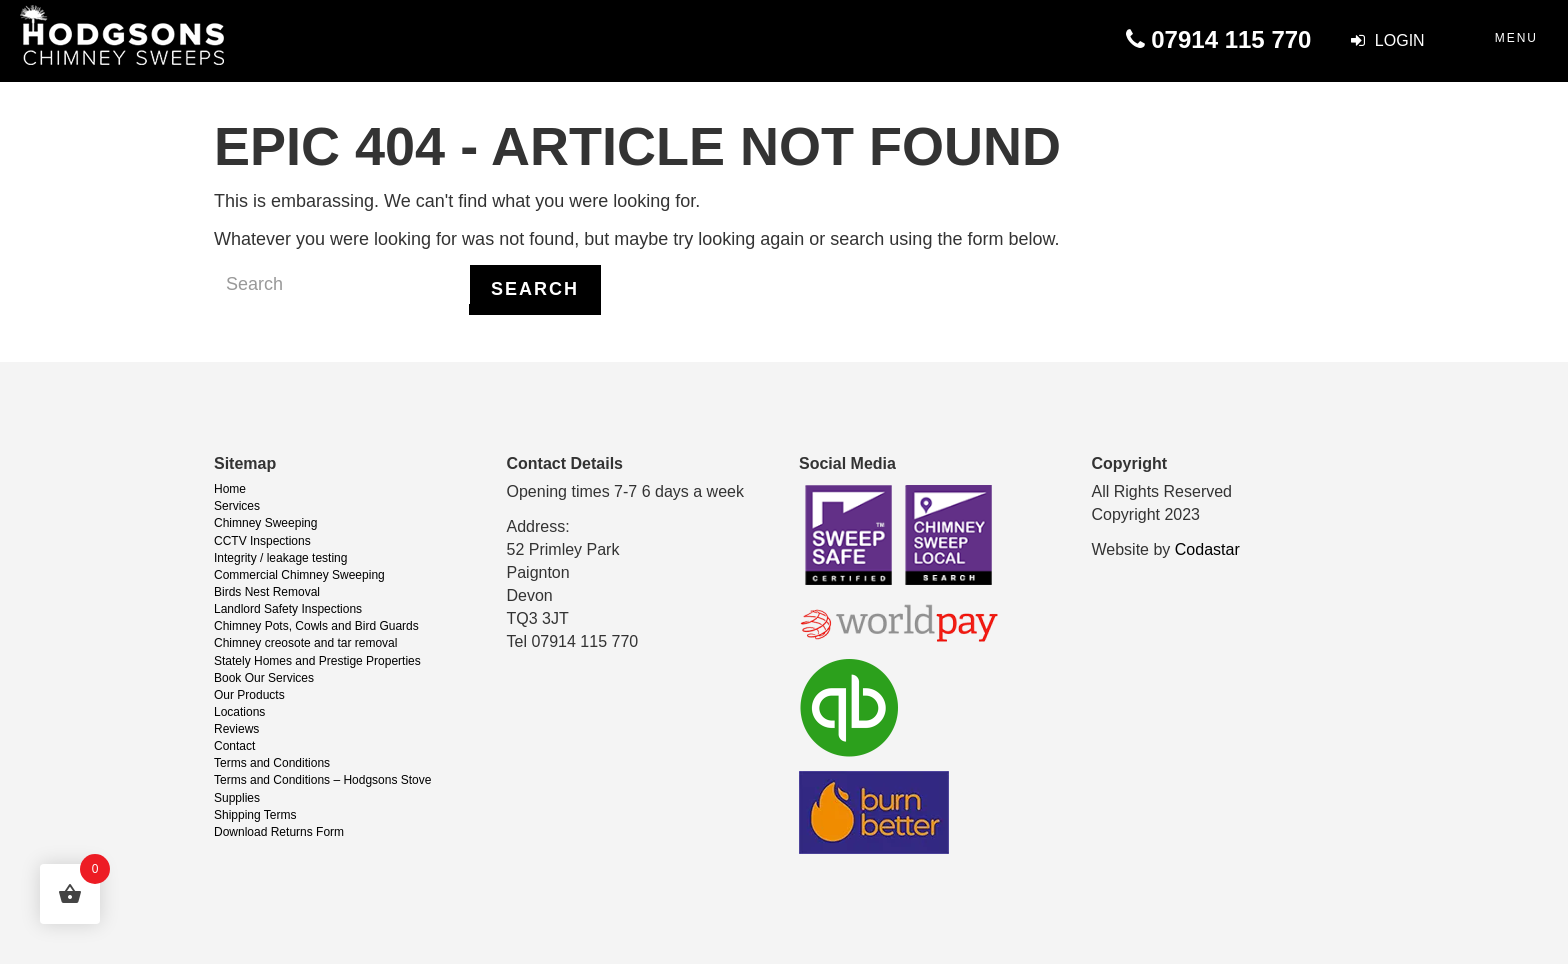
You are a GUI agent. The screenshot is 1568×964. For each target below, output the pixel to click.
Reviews (236, 729)
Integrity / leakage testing (280, 558)
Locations (239, 712)
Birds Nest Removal (267, 592)
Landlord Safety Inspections (288, 609)
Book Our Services (264, 678)
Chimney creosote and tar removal (305, 643)
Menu (1516, 38)
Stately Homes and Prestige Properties (317, 661)
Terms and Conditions (272, 763)
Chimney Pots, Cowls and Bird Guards (316, 626)
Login (1387, 40)
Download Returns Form (279, 832)
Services (237, 506)
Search (535, 289)
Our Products (249, 695)
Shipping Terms (255, 815)
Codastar (1207, 549)
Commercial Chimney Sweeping (299, 575)
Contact (234, 746)
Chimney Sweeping (265, 523)
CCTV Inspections (262, 541)
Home (230, 489)
